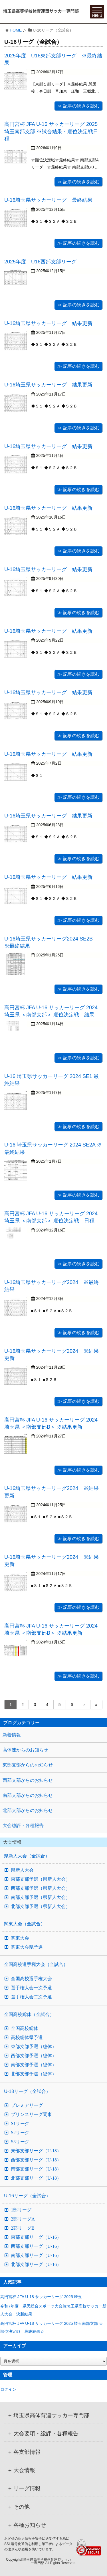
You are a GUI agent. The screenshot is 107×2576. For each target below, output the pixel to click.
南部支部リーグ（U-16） (36, 2255)
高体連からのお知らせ (25, 1749)
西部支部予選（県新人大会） (40, 1888)
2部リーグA (23, 2219)
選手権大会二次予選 (31, 1997)
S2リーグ (20, 2132)
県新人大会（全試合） (27, 1855)
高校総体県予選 (27, 2037)
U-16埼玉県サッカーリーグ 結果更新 (48, 323)
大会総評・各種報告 (23, 1825)
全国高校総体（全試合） (29, 2014)
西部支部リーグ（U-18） (36, 2160)
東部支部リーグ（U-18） (36, 2151)
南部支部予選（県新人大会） (40, 1897)
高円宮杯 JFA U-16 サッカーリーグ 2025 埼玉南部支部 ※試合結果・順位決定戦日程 (51, 131)
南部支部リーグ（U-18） (36, 2169)
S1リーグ (20, 2123)
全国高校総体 (24, 2028)
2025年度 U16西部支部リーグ (40, 262)
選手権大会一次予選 (31, 1988)
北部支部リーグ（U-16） (36, 2264)
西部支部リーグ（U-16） (36, 2246)
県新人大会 (22, 1870)
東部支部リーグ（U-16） (36, 2237)
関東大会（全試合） (24, 1923)
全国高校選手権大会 (31, 1978)
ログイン (8, 2389)
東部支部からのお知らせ (28, 1765)
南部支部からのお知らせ (28, 1795)
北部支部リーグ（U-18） (36, 2178)
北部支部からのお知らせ (28, 1810)
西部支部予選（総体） (33, 2055)
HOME (16, 30)
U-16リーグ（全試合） (27, 2195)
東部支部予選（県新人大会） (40, 1879)
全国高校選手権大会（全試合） (36, 1964)
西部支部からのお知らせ (28, 1780)
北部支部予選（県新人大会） (40, 1906)
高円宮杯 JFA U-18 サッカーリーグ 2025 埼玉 (43, 2296)
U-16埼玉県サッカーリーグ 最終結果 (48, 200)
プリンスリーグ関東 (31, 2114)
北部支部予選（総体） (33, 2074)
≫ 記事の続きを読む (78, 105)
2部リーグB (23, 2228)
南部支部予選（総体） (33, 2065)
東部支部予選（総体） (33, 2046)
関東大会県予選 (27, 1947)
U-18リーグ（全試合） (27, 2091)
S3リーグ (20, 2142)
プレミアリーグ (27, 2105)
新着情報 (12, 1734)
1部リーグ (21, 2210)
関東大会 (20, 1938)
